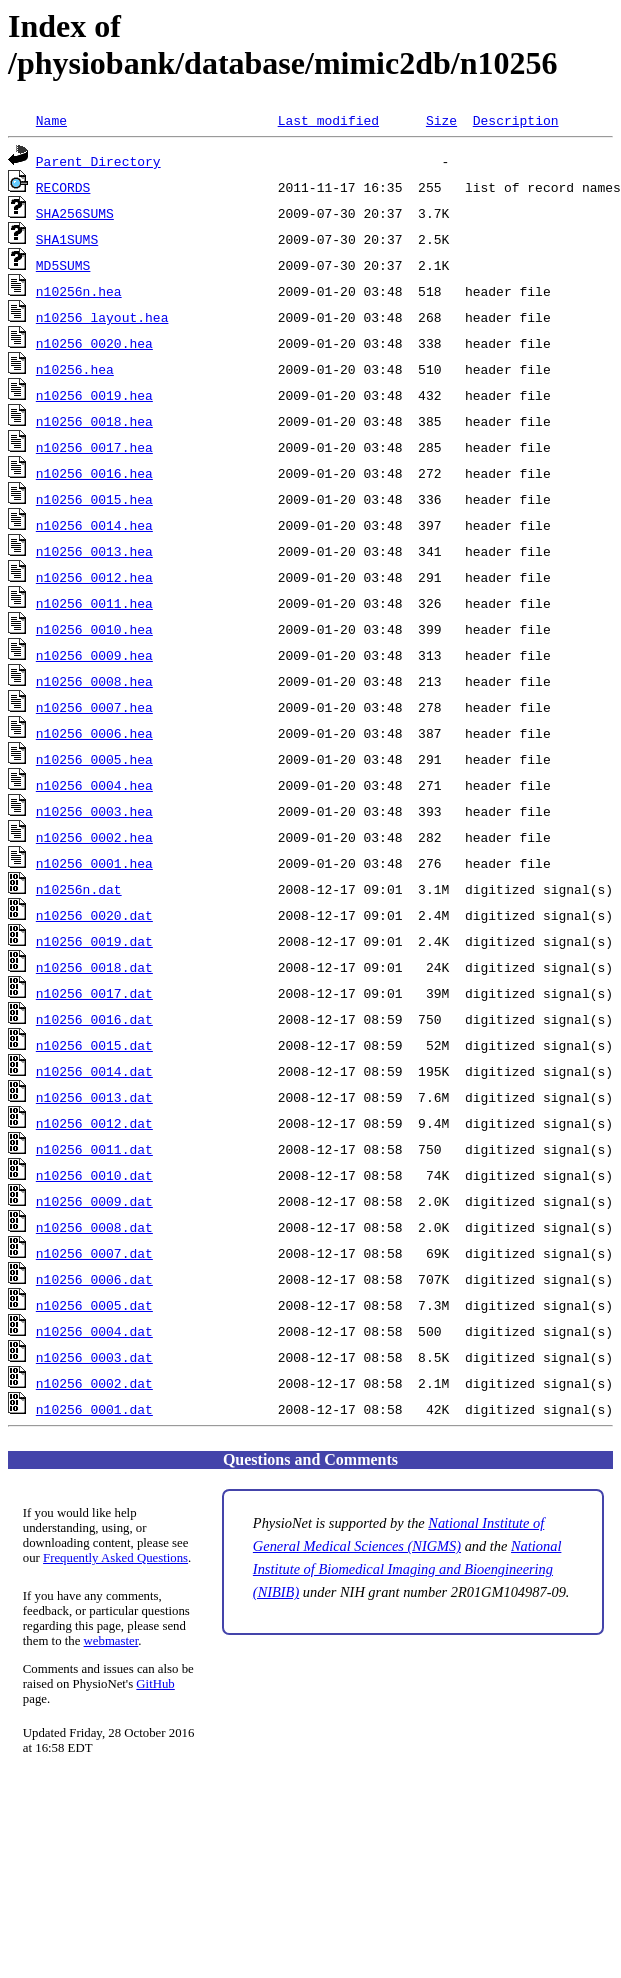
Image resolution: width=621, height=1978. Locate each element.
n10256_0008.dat (94, 1227)
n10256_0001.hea (94, 863)
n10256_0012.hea (94, 577)
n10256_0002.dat (94, 1383)
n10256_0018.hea (94, 421)
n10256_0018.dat (94, 967)
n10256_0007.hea (94, 707)
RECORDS (63, 187)
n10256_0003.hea (94, 811)
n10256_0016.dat (94, 1019)
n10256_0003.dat (94, 1357)
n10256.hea (75, 369)
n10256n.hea (79, 291)
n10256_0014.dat (94, 1071)
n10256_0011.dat (94, 1149)
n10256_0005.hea (94, 759)
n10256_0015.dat (94, 1045)
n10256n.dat (79, 889)
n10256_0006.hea (94, 733)
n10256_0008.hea (94, 681)
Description (516, 120)
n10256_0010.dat (94, 1175)
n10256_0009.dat (94, 1201)
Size (441, 120)
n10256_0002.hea (94, 837)
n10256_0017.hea (94, 447)
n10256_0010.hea (94, 629)
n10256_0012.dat (94, 1123)
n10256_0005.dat (94, 1305)
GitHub (155, 1684)
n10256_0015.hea (94, 499)
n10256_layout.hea (102, 317)
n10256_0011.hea (94, 603)
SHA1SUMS (67, 239)
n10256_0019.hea (94, 395)
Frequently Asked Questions (115, 1558)
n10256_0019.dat (94, 941)
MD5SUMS (63, 265)
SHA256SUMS (75, 213)
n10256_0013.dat (94, 1097)
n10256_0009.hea (94, 655)
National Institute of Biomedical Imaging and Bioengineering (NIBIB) (407, 1569)
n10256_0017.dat (94, 993)
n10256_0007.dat (94, 1253)
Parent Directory (98, 161)
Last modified (328, 120)
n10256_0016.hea (94, 473)
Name (51, 120)
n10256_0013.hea (94, 551)
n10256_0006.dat (94, 1279)
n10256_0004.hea (94, 785)
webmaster (111, 1641)
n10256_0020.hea (94, 343)
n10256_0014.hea (94, 525)
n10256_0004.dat (94, 1331)
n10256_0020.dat (94, 915)
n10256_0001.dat (94, 1409)
